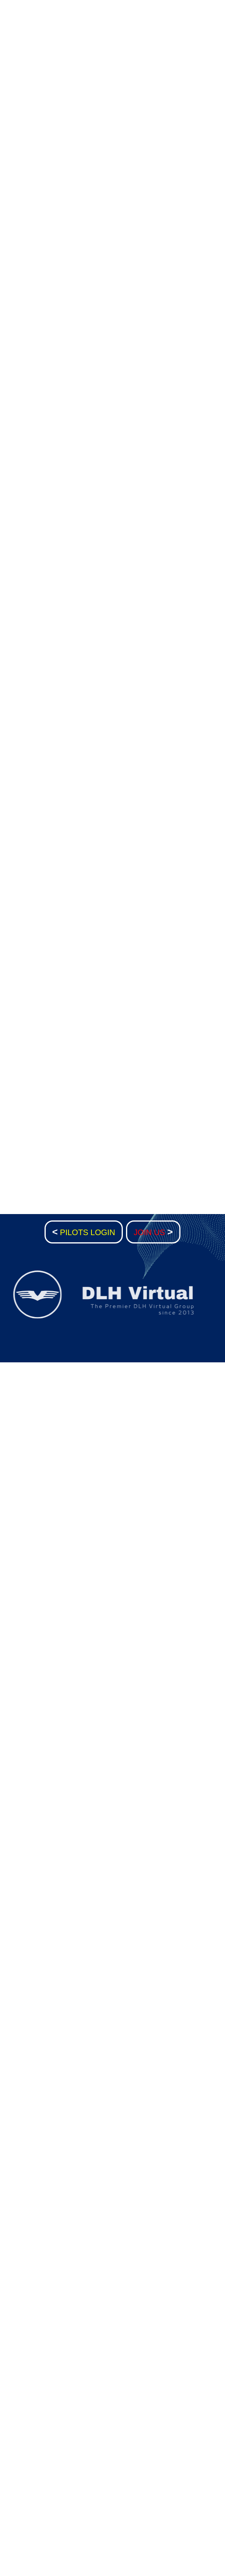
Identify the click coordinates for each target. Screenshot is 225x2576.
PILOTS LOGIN (83, 1231)
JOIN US (153, 1231)
